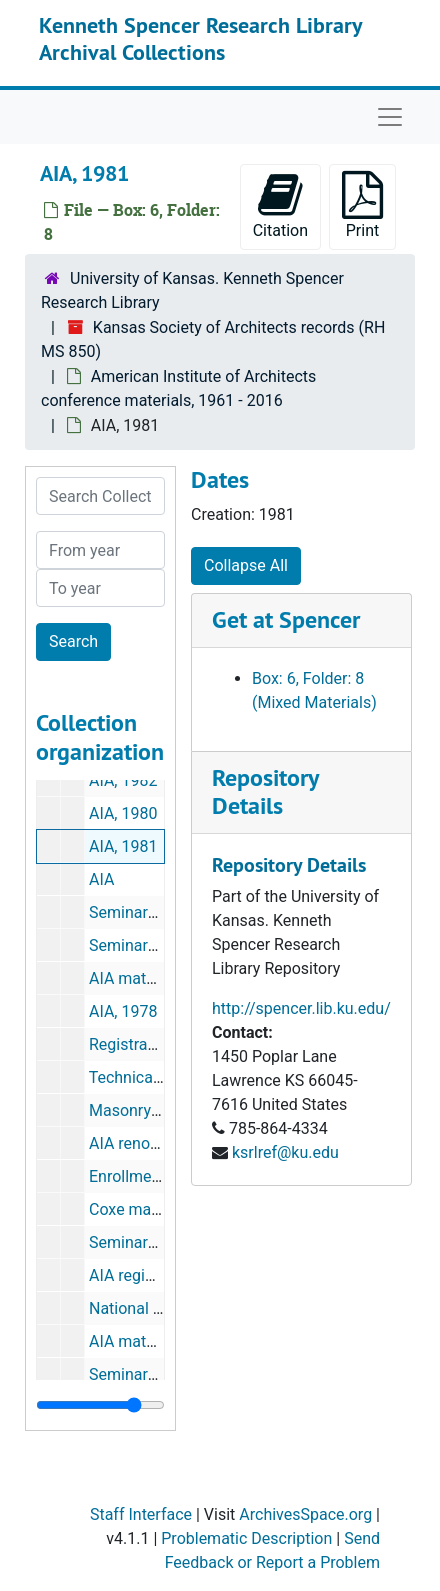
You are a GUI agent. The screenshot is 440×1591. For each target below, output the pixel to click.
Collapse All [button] (246, 565)
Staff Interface (141, 1514)
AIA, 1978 (123, 1011)
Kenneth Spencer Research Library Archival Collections (200, 38)
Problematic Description (246, 1538)
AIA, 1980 (123, 813)
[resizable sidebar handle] (100, 1405)
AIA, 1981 (123, 846)
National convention (160, 1308)
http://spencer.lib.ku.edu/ (301, 1008)
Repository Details (265, 792)
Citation (280, 205)
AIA (101, 879)
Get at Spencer (286, 619)
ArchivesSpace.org (305, 1514)
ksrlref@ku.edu (285, 1152)
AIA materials (137, 978)
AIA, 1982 (123, 780)
